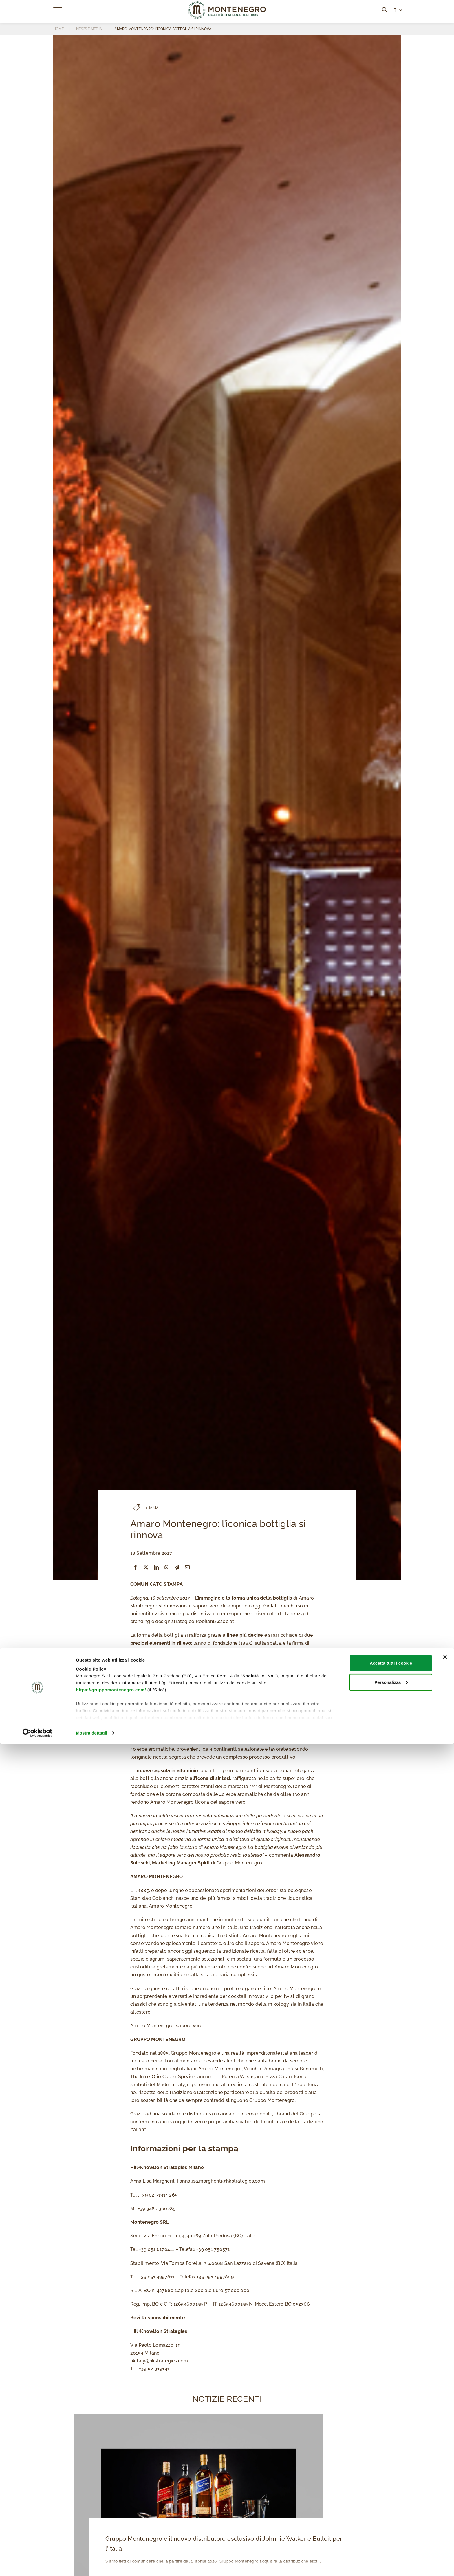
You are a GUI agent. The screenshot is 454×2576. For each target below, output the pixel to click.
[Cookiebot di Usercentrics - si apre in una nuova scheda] (37, 2564)
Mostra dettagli (91, 2564)
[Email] (187, 1567)
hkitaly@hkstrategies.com (159, 2361)
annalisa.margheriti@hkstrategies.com (222, 2181)
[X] (146, 1567)
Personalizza (391, 2513)
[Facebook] (135, 1567)
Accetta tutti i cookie (391, 2494)
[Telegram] (177, 1567)
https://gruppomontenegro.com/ (111, 2521)
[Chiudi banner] (445, 2489)
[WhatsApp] (166, 1567)
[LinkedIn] (156, 1567)
